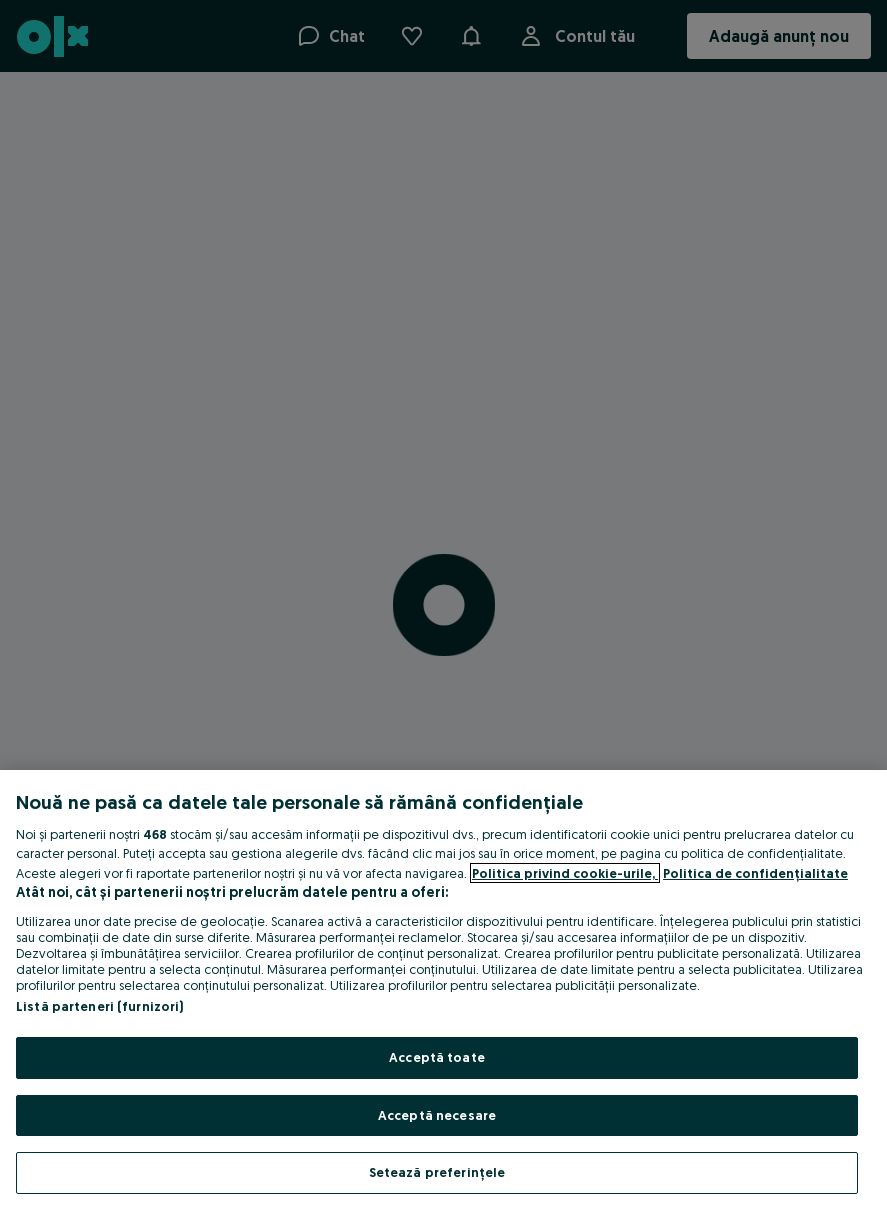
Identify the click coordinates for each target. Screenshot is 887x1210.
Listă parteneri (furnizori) (100, 1006)
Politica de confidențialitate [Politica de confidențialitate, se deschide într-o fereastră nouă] (755, 873)
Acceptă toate (437, 1057)
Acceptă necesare (437, 1115)
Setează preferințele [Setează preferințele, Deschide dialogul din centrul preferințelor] (437, 1172)
